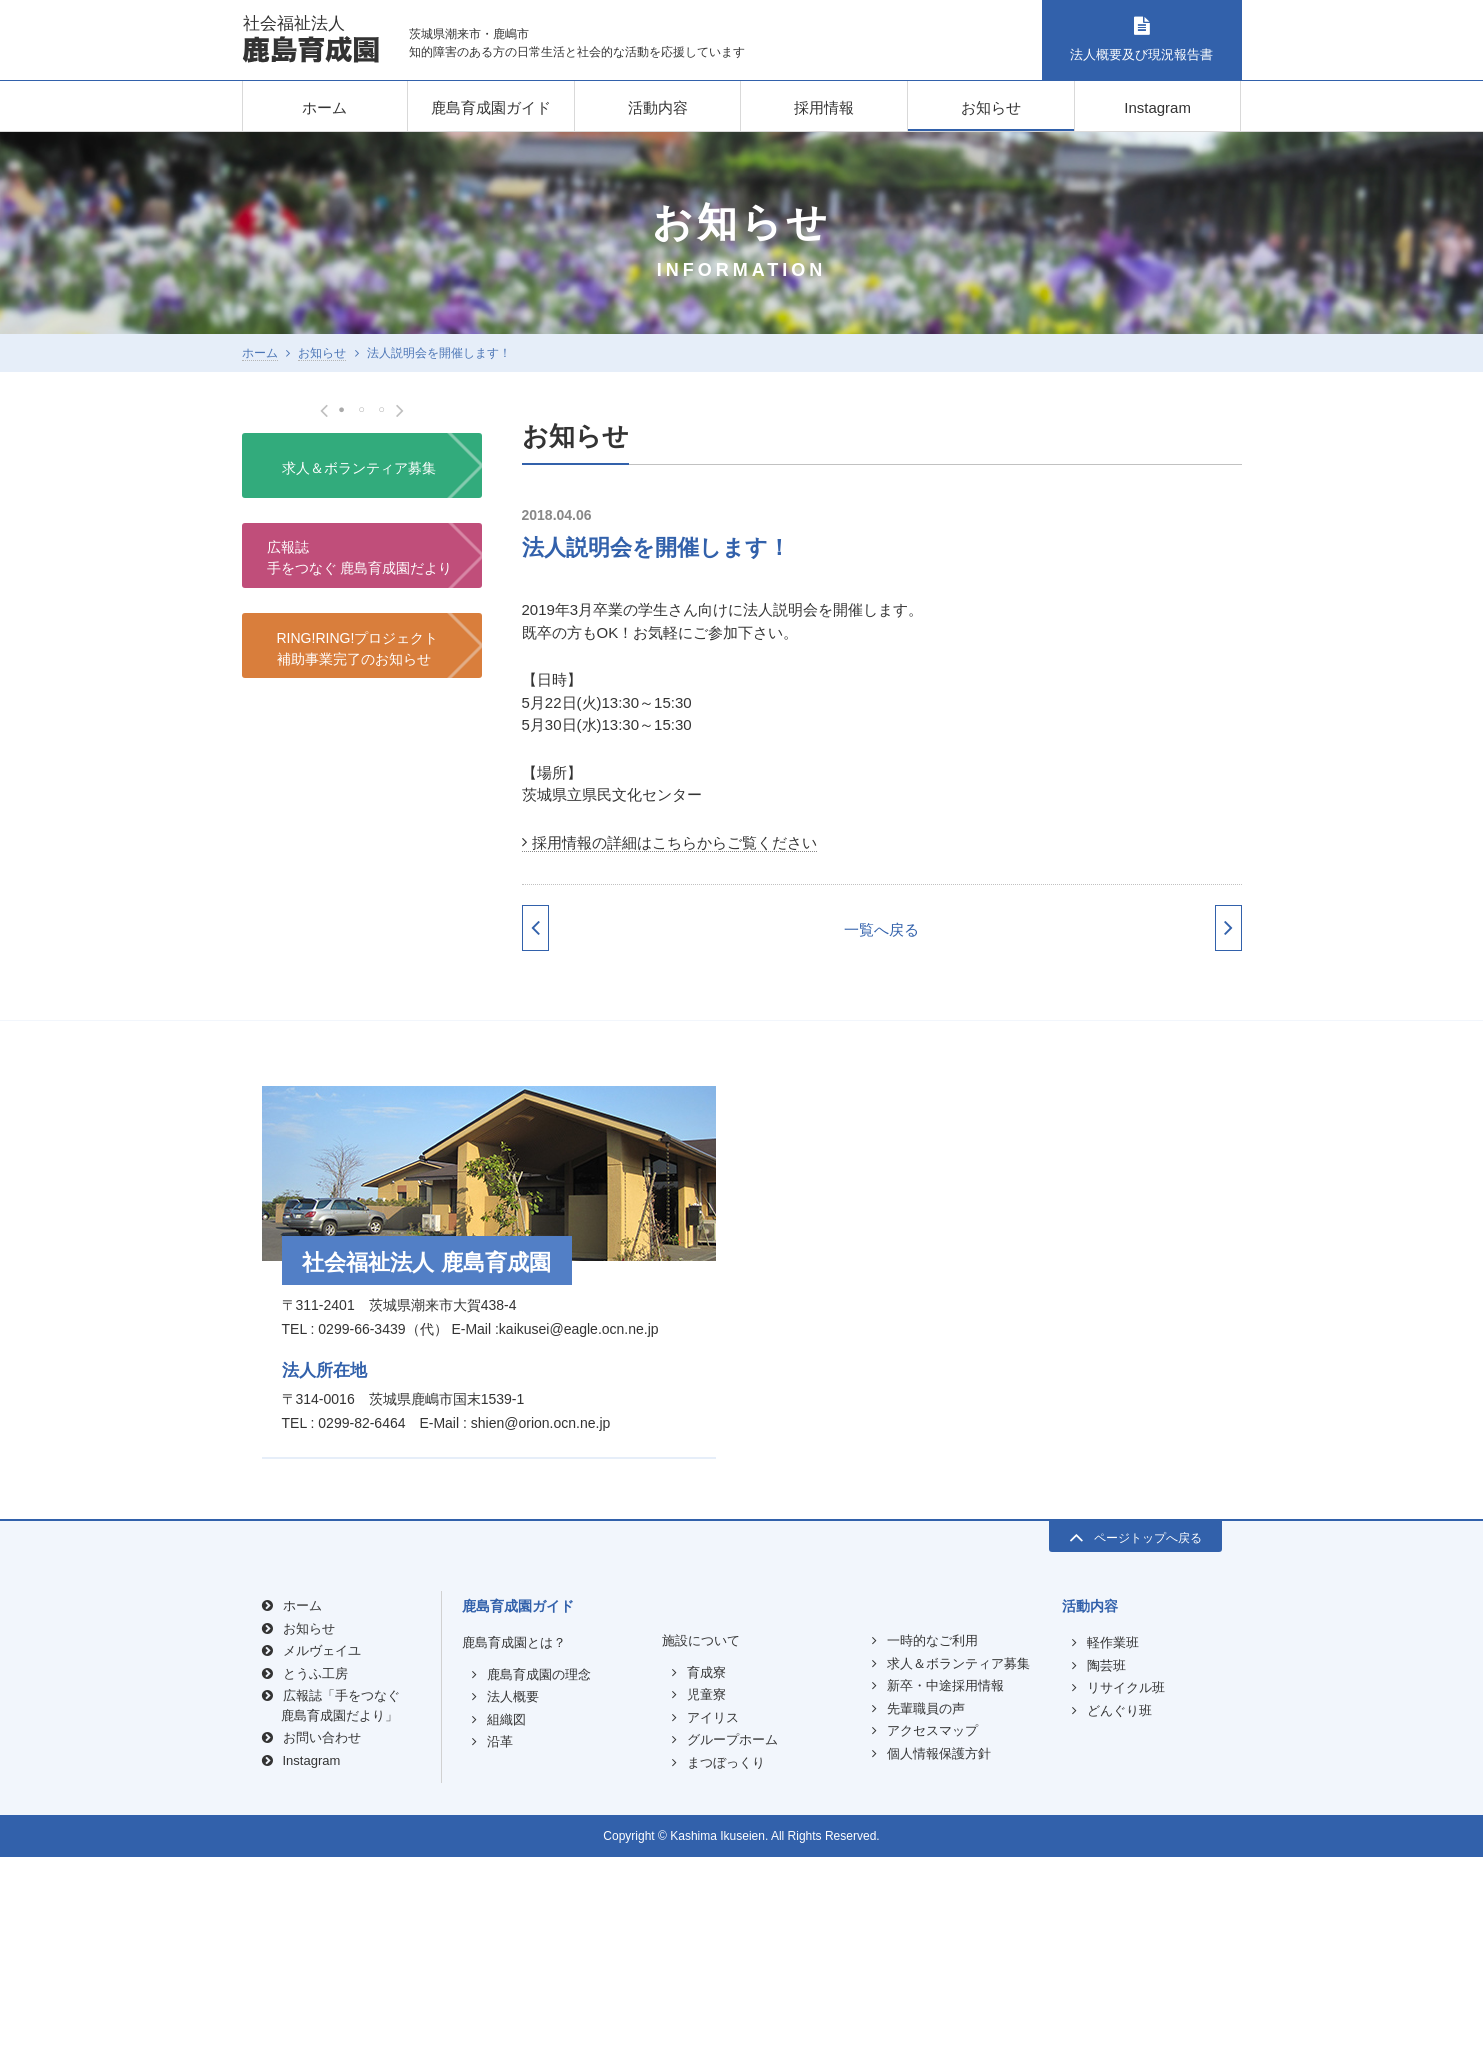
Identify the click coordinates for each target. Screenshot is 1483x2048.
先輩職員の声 (926, 1898)
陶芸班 (1106, 1855)
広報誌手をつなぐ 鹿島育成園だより (360, 1000)
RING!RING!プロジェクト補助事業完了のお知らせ (358, 1091)
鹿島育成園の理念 (539, 1864)
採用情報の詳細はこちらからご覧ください (674, 842)
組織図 (506, 1909)
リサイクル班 (1126, 1878)
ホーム (324, 107)
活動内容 (658, 107)
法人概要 (513, 1887)
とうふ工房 (315, 1863)
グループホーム (732, 1930)
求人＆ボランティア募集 (359, 911)
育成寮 (706, 1862)
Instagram (1157, 107)
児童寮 (706, 1885)
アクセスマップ (932, 1921)
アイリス (713, 1907)
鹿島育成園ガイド (491, 107)
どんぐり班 (1119, 1900)
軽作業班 (1113, 1833)
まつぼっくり (726, 1952)
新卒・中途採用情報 (945, 1876)
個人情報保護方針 (939, 1943)
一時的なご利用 (932, 1831)
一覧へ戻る (881, 929)
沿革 (500, 1932)
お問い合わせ (322, 1928)
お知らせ (991, 107)
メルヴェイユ (322, 1841)
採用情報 (824, 107)
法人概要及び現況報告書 (1142, 39)
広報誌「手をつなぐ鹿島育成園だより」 (340, 1896)
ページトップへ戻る (1135, 1727)
